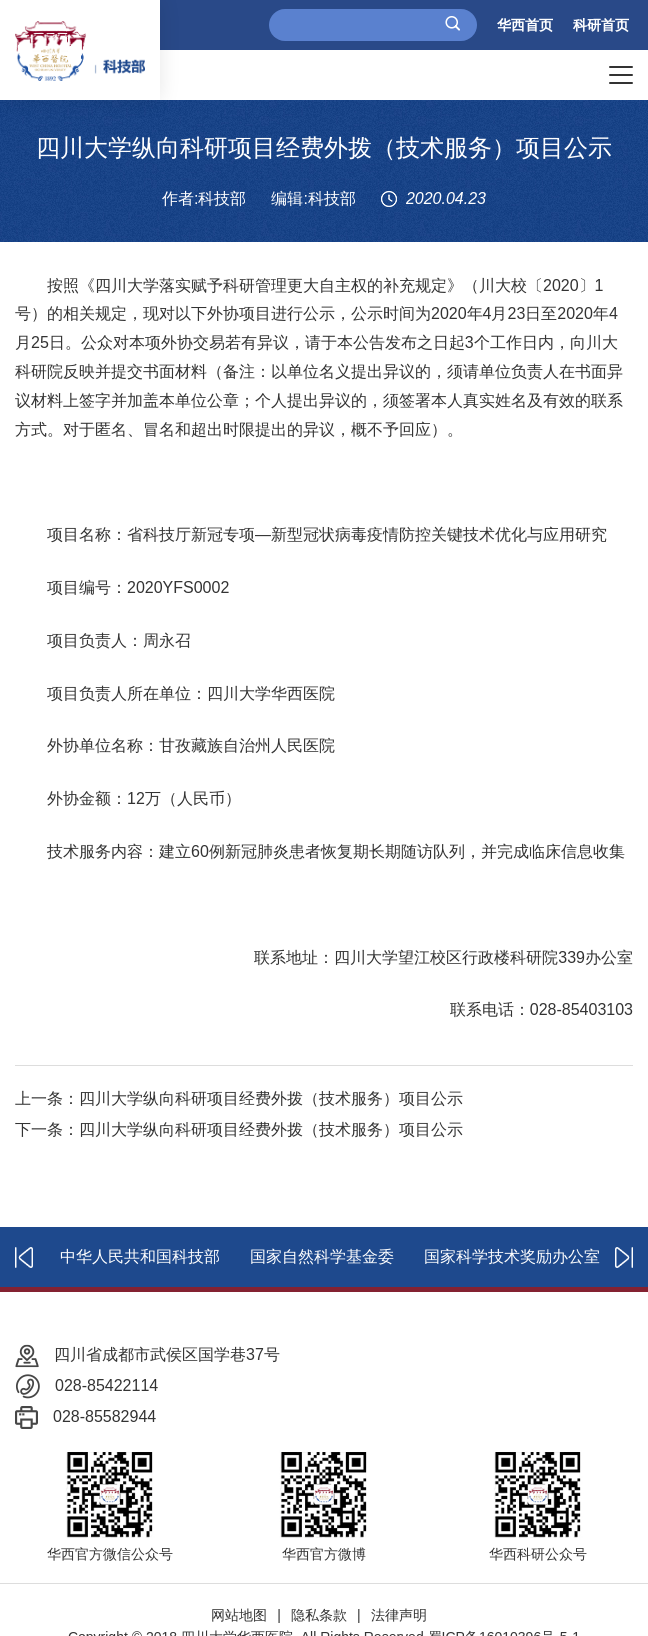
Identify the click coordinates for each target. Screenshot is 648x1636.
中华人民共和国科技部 (140, 1256)
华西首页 (525, 25)
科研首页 (601, 25)
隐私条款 (319, 1615)
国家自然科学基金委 (322, 1256)
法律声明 (399, 1615)
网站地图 (239, 1615)
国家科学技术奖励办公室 (512, 1256)
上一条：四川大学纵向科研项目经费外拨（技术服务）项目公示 (239, 1098)
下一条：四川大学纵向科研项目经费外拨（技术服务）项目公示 (239, 1129)
